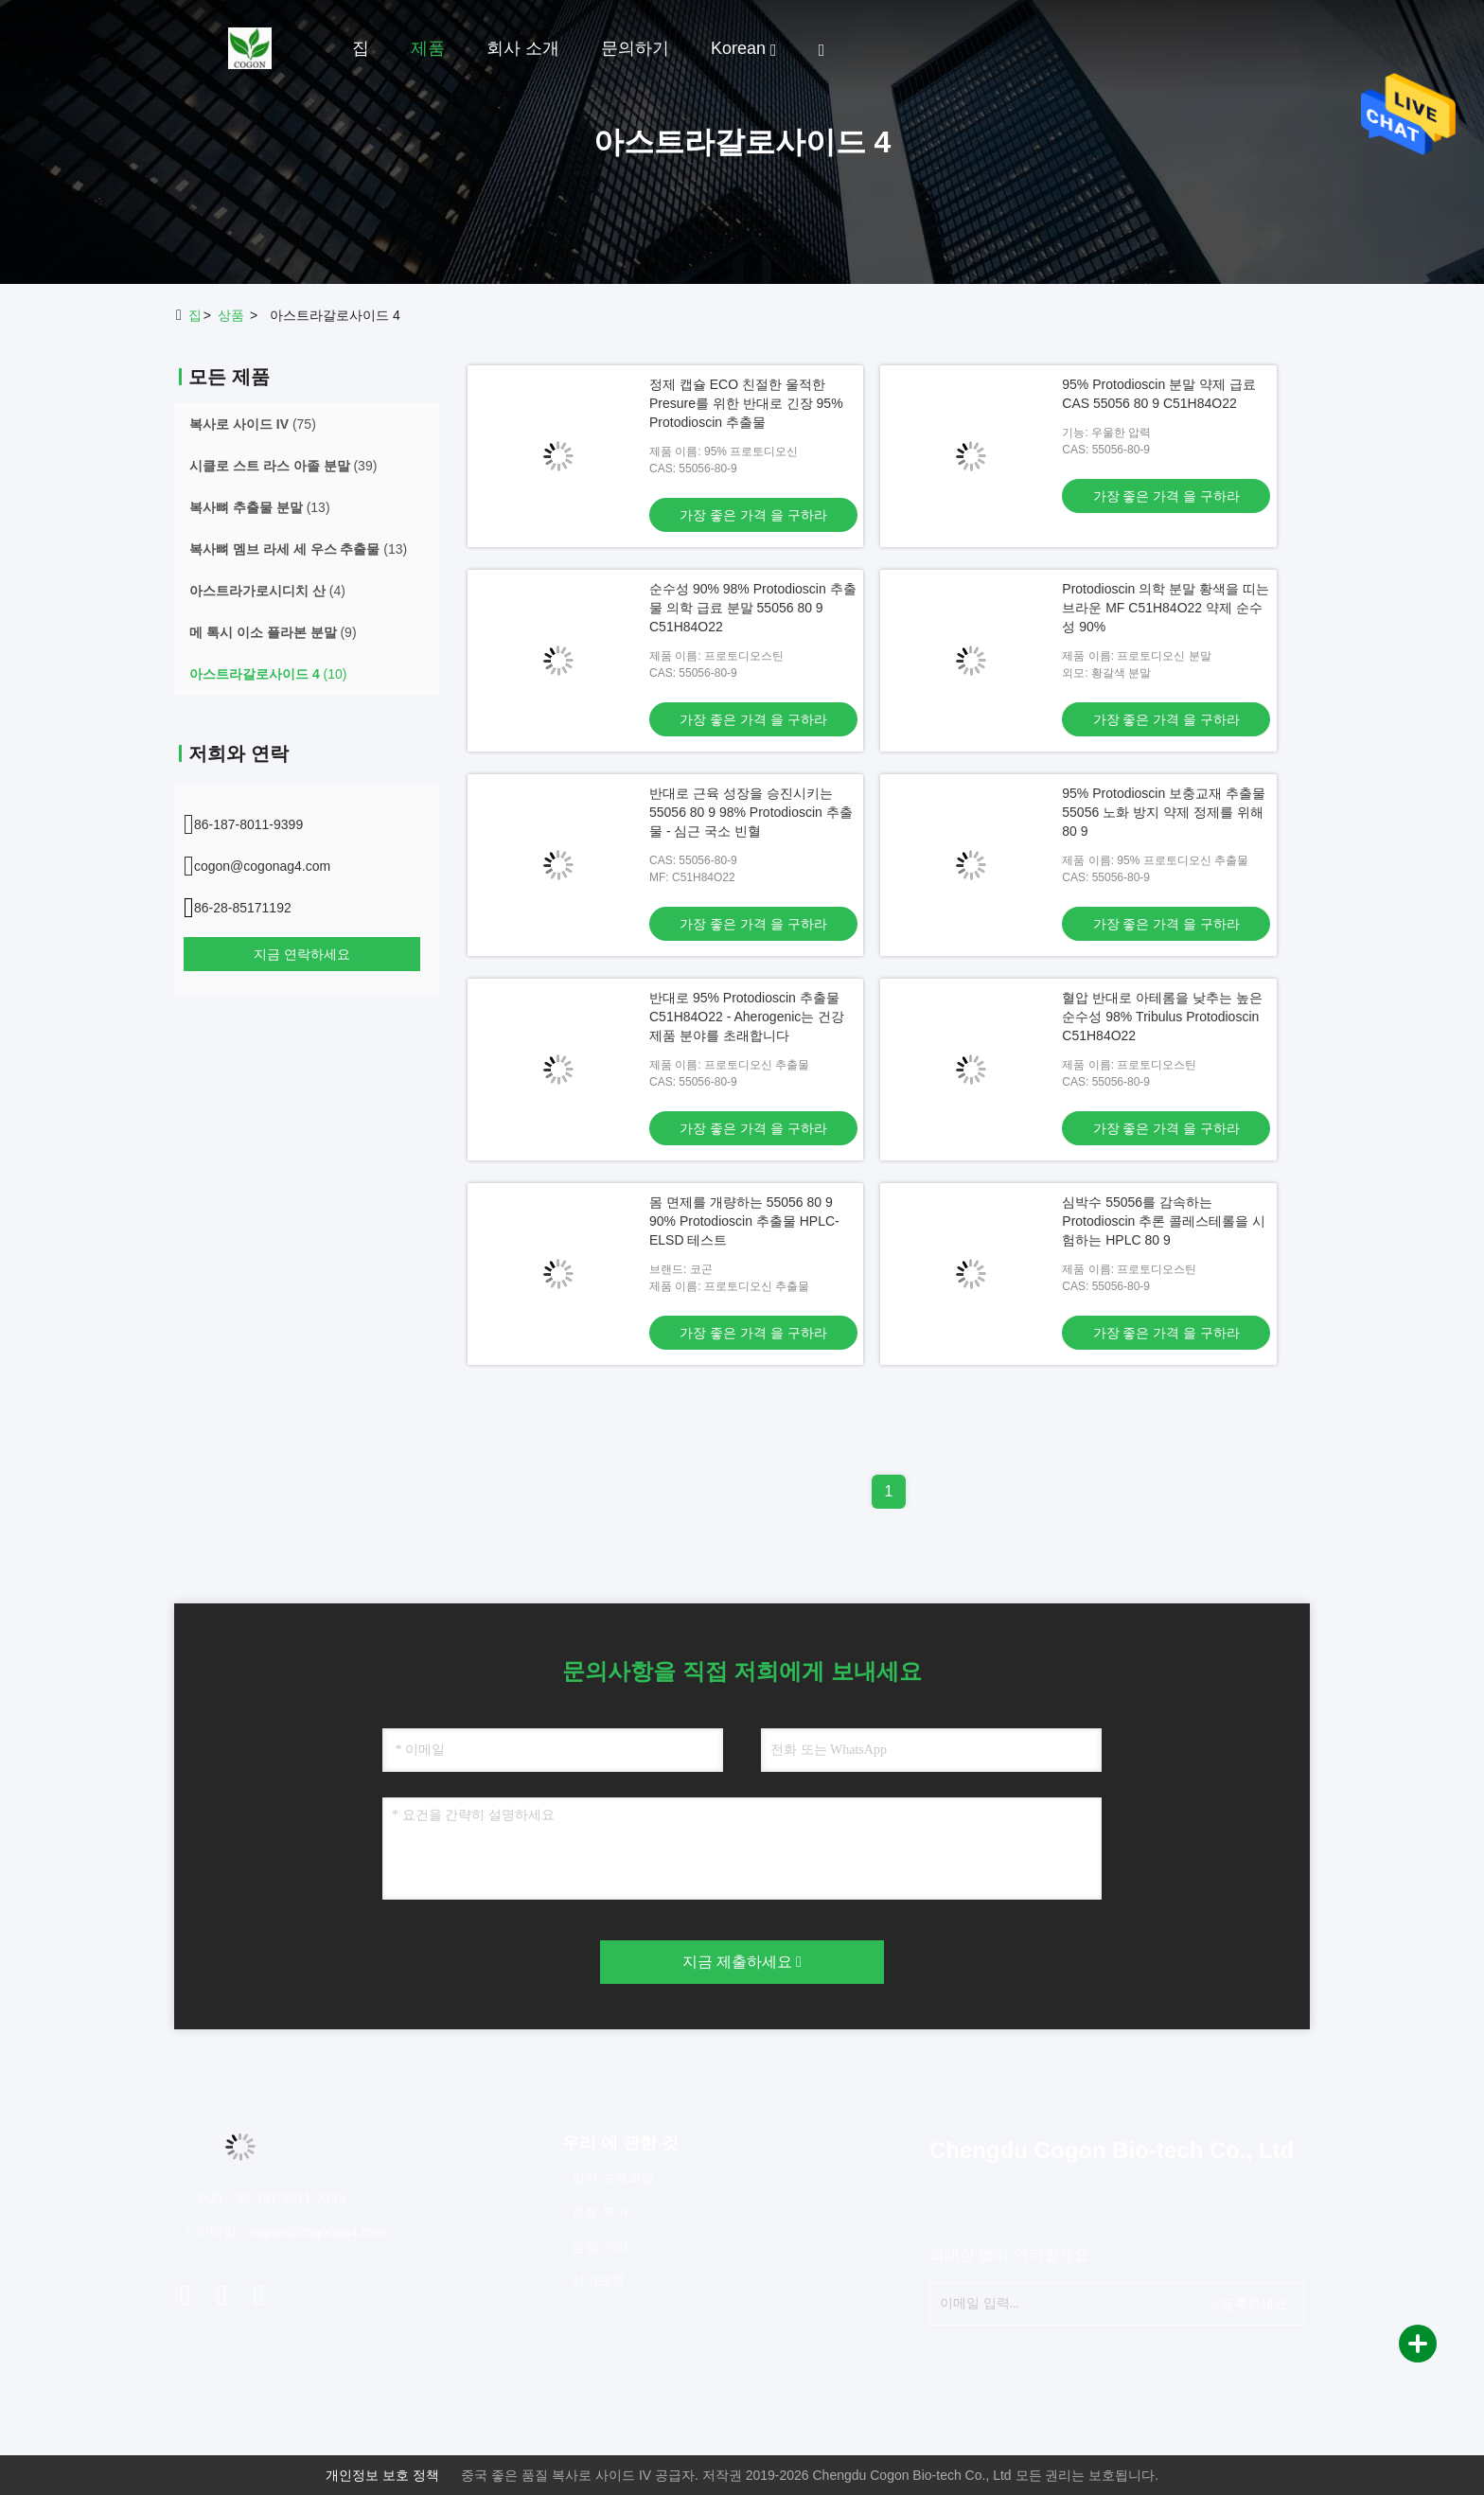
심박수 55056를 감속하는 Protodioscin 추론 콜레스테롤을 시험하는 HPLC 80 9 (1163, 1221)
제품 (428, 48)
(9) (273, 632)
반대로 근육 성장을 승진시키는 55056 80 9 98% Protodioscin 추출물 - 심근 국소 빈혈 (751, 812)
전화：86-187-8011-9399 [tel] (266, 2197)
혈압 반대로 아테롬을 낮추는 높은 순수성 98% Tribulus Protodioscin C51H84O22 (1162, 1016)
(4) (267, 590)
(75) (252, 424)
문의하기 (635, 48)
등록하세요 (1249, 2303)
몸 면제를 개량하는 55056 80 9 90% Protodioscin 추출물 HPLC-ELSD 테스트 (744, 1221)
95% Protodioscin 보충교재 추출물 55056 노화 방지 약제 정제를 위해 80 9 (1163, 812)
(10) (267, 673)
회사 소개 (522, 48)
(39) (283, 465)
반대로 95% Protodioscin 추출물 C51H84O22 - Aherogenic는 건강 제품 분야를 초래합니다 (746, 1016)
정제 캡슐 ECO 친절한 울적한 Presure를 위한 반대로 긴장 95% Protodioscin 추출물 (746, 403)
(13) (259, 507)
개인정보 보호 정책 (382, 2475)
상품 (231, 315)
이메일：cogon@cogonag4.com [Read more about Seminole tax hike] (286, 2231)
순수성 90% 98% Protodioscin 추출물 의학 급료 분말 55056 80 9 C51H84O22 (753, 607)
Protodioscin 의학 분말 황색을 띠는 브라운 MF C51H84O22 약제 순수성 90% (1165, 607)
